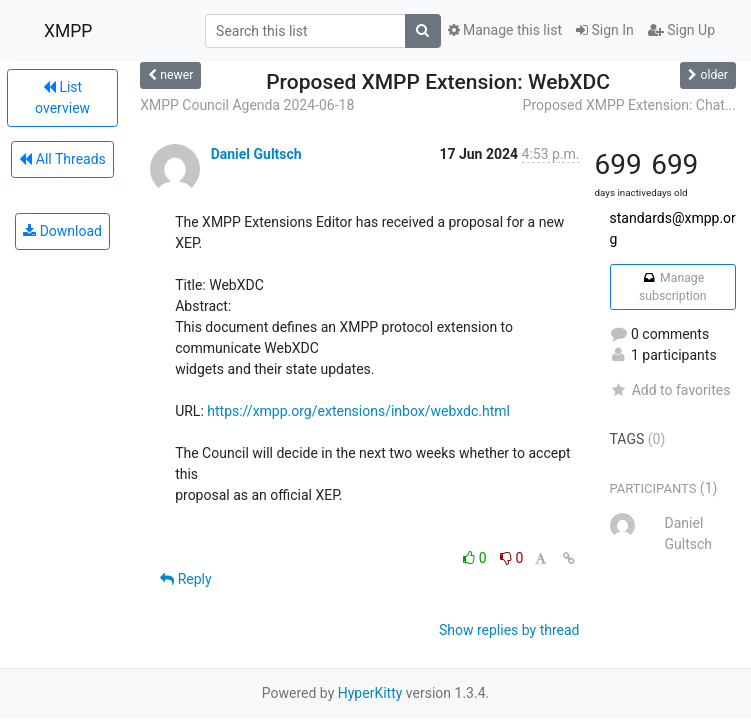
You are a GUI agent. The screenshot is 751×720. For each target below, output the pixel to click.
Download (62, 231)
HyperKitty (370, 693)
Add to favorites (670, 390)
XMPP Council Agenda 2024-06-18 (247, 105)
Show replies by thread (509, 630)
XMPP (68, 31)
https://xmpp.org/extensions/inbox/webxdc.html (358, 411)
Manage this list (505, 30)
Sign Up (681, 30)
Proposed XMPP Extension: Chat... (629, 105)
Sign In (605, 30)
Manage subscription (672, 287)
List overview (62, 97)
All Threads (62, 159)
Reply (185, 579)
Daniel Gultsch (256, 154)
